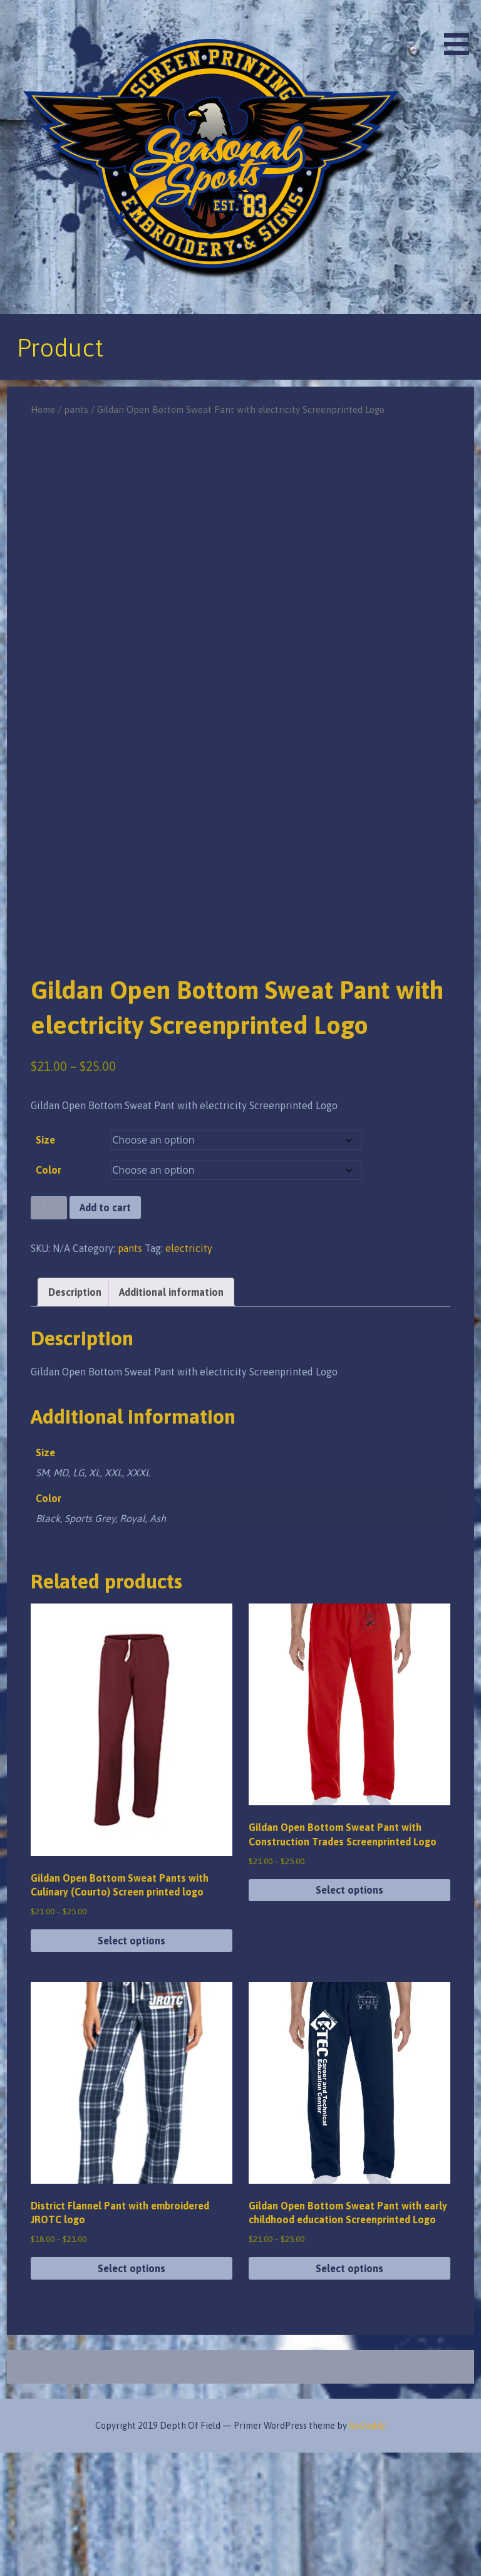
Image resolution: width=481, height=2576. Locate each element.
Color (48, 1293)
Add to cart (105, 1331)
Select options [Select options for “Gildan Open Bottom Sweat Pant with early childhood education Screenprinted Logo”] (349, 2391)
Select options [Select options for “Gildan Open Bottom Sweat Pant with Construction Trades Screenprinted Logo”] (349, 2013)
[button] (461, 30)
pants (76, 409)
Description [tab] (74, 1415)
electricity (188, 1371)
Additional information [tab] (171, 1415)
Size (45, 1263)
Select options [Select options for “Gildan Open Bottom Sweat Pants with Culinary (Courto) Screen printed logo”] (131, 2064)
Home (43, 409)
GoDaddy (367, 2549)
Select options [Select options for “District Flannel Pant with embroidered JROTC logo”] (131, 2391)
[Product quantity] (49, 1331)
